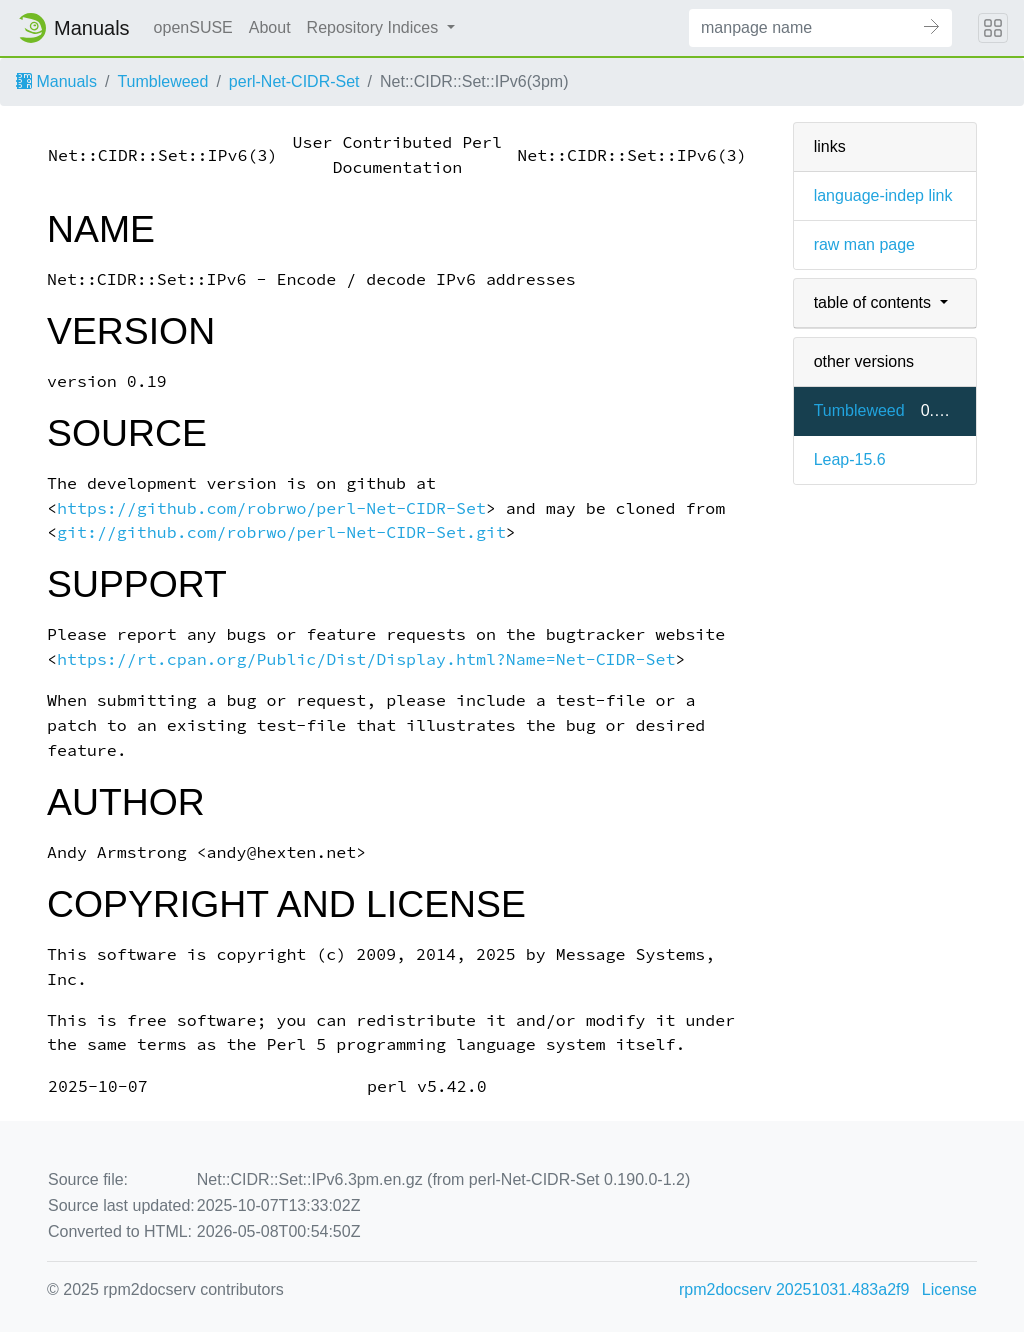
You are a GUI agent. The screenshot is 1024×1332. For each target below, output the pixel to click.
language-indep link (883, 195)
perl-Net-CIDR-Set (294, 81)
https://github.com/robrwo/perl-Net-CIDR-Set (271, 508)
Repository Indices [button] (375, 27)
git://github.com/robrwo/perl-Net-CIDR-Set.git (281, 532)
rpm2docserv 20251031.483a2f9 (794, 1289)
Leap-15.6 (850, 459)
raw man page (864, 244)
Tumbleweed (162, 81)
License (949, 1289)
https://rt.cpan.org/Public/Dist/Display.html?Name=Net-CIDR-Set (366, 659)
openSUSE (193, 27)
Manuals (56, 81)
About (270, 27)
